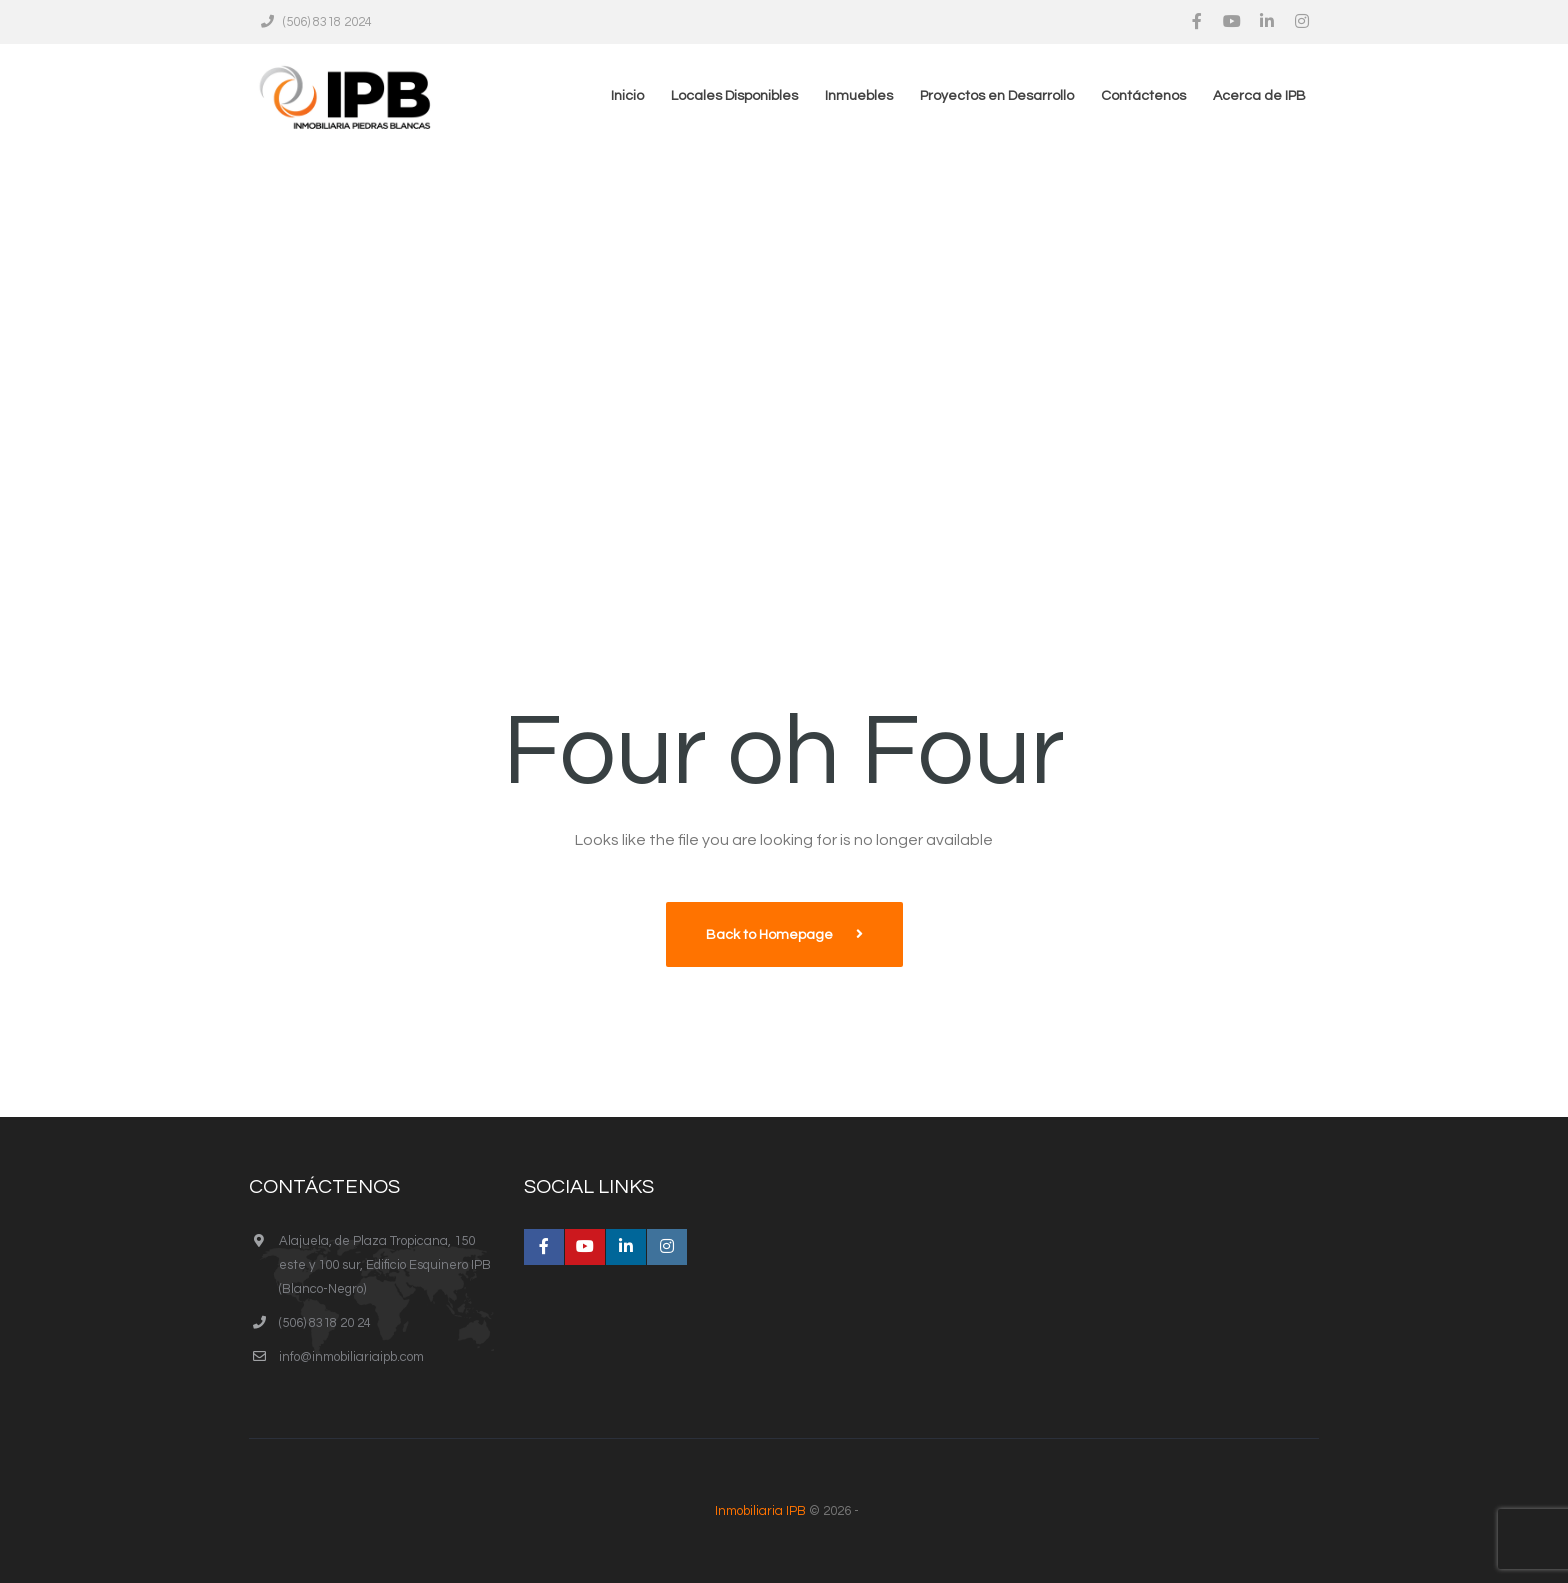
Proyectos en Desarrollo (997, 96)
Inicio (627, 96)
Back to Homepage (771, 935)
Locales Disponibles (734, 96)
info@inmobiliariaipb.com (351, 1357)
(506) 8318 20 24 (325, 1323)
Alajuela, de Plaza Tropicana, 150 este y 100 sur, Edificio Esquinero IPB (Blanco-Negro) (385, 1265)
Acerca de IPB (1259, 96)
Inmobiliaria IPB (760, 1511)
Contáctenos (1143, 96)
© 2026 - (784, 1511)
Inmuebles (859, 96)
